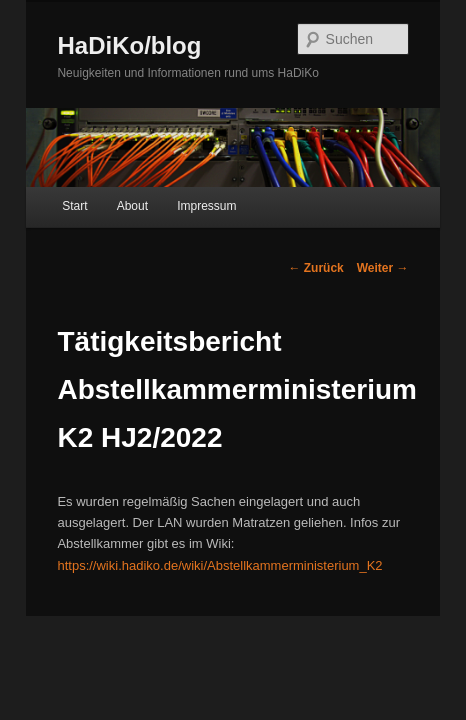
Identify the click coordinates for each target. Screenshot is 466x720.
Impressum (184, 216)
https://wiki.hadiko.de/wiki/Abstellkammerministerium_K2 (264, 553)
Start (52, 216)
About (110, 216)
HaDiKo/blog (107, 45)
